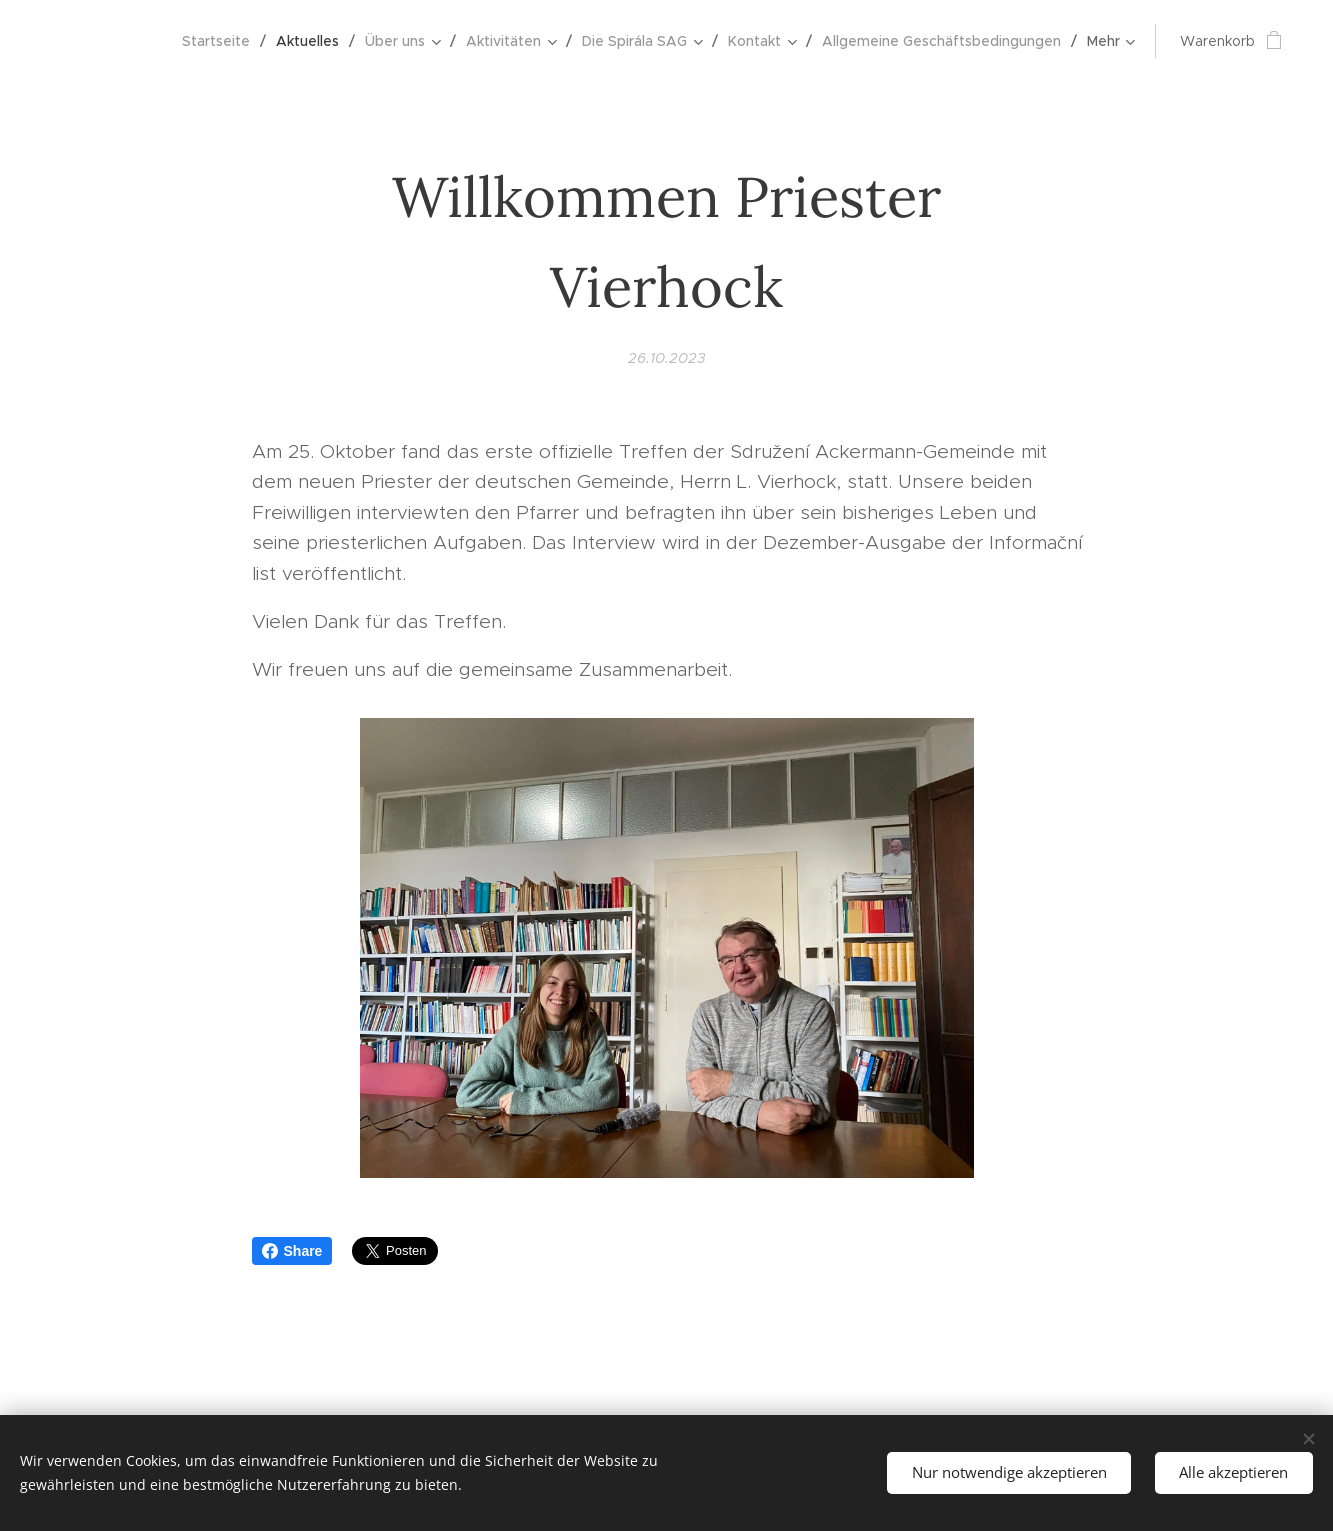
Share (292, 1251)
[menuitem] (221, 41)
